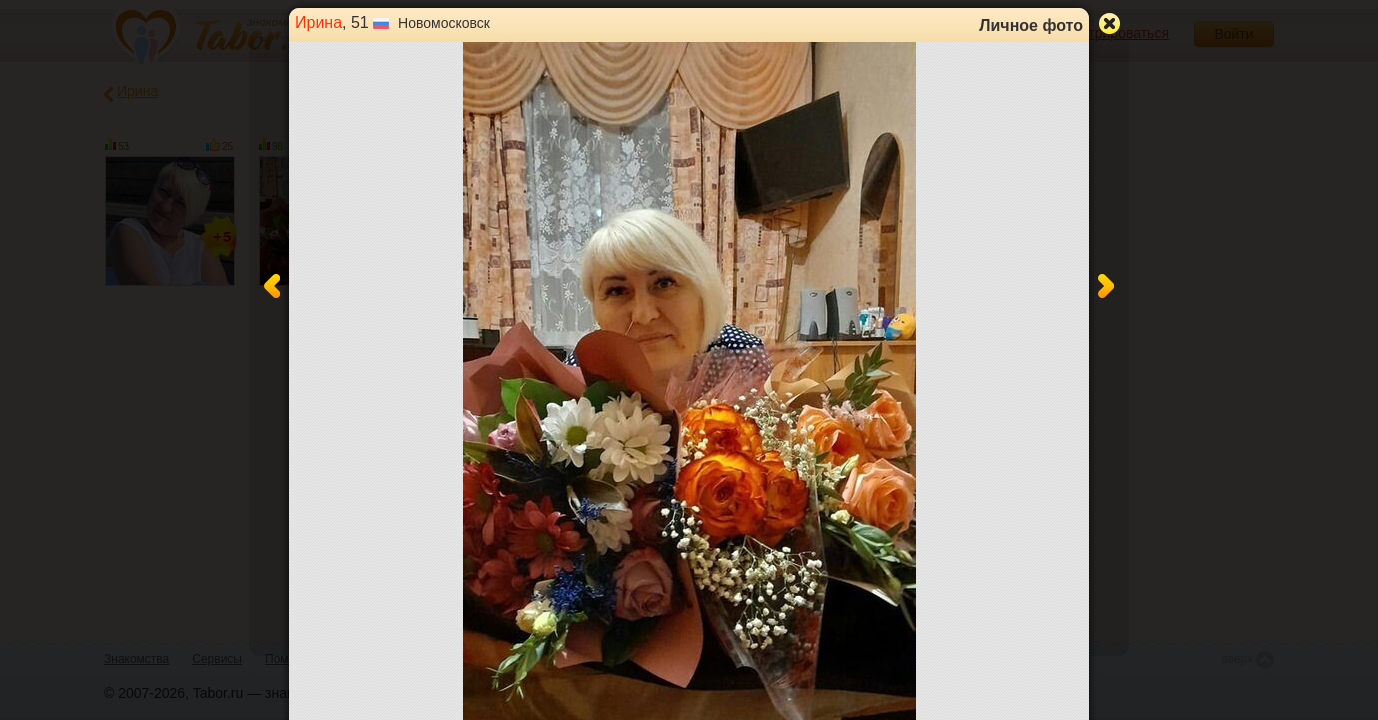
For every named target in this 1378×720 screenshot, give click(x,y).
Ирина (318, 22)
